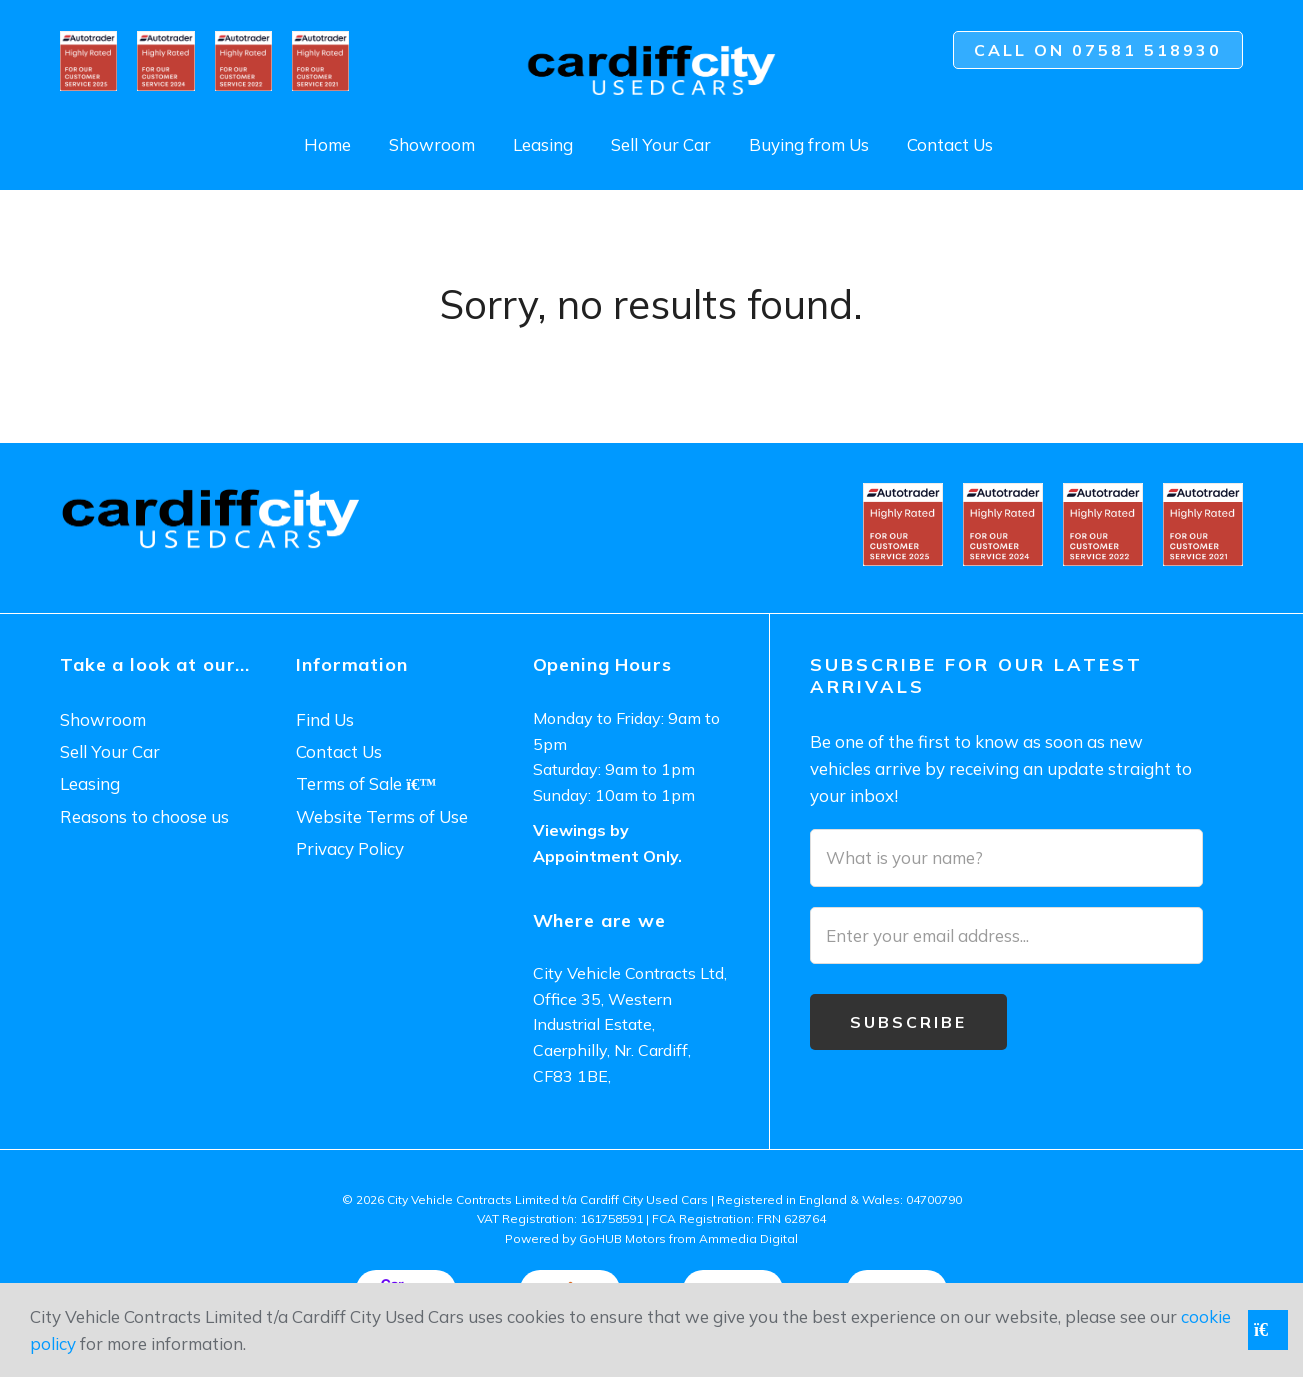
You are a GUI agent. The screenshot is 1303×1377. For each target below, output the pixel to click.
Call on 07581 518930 (1098, 50)
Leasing (543, 144)
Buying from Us (809, 144)
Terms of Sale (366, 783)
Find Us (325, 719)
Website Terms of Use (382, 816)
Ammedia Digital (748, 1238)
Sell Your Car (661, 144)
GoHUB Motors (622, 1238)
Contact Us (950, 144)
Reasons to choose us (144, 816)
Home (327, 144)
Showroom (432, 144)
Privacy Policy (350, 848)
